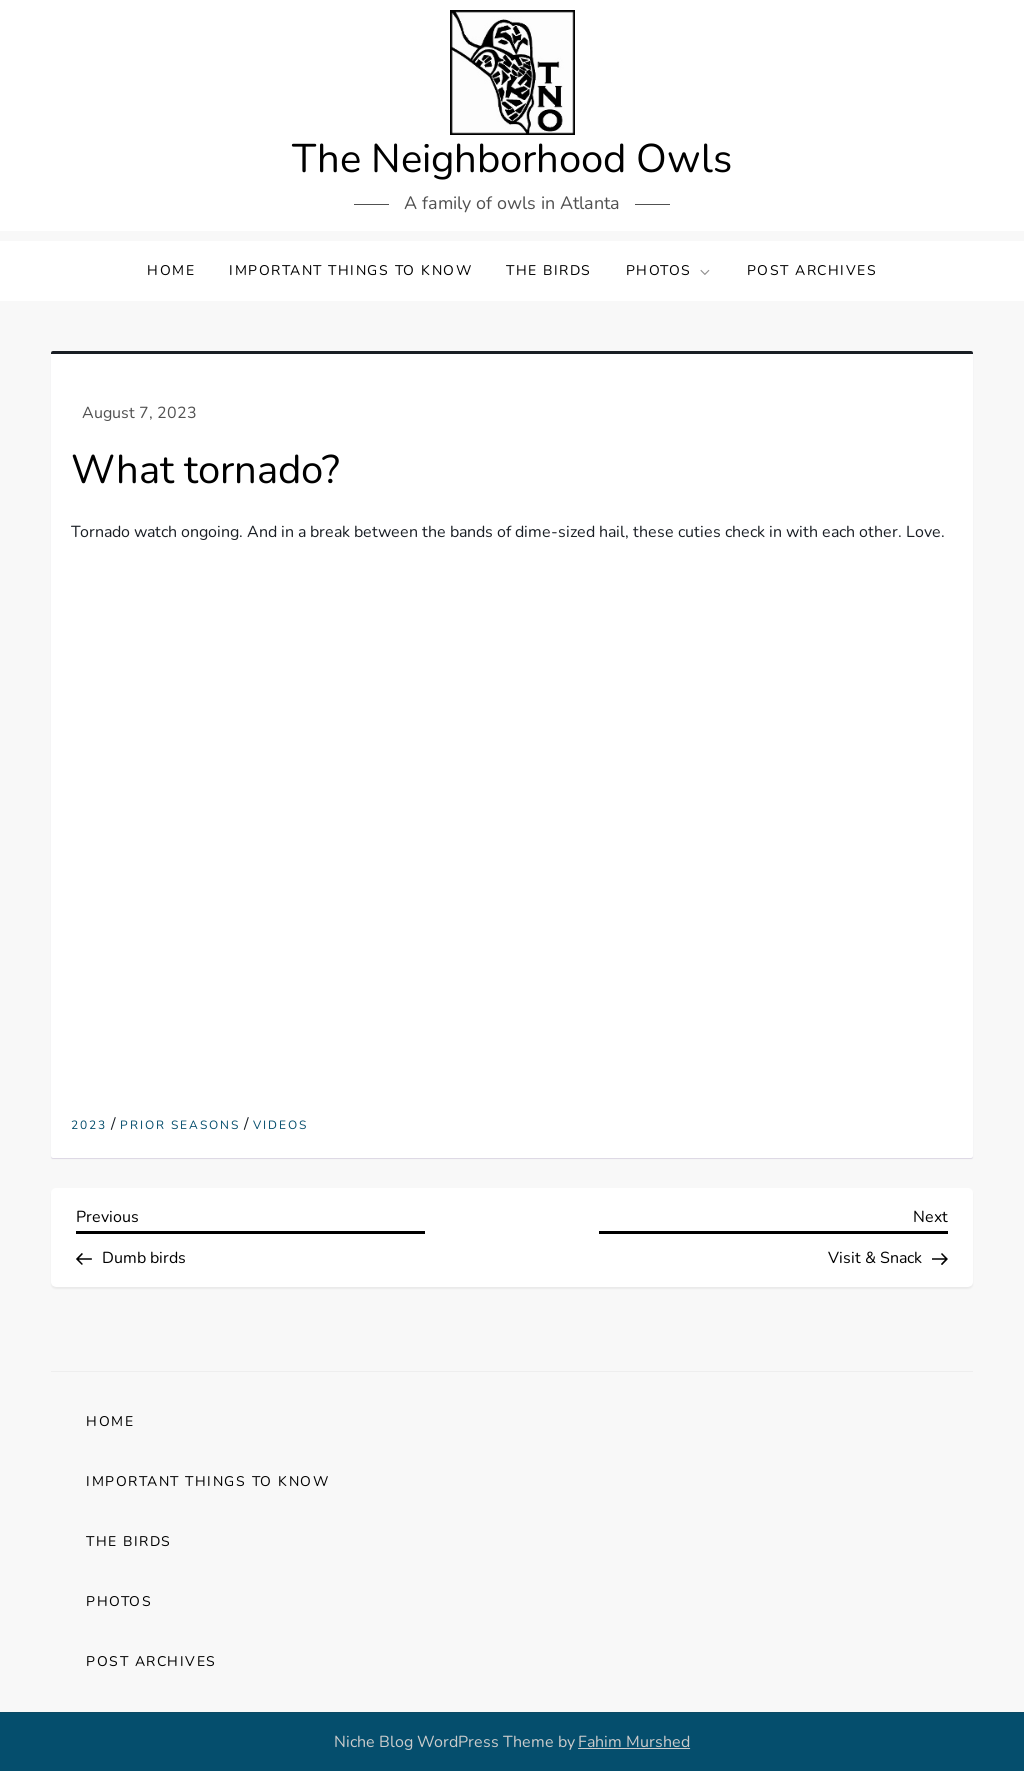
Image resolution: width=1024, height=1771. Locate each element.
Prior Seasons (180, 1125)
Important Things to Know (350, 270)
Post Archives (812, 270)
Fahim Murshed (634, 1742)
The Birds (549, 270)
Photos (669, 270)
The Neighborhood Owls (512, 159)
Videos (280, 1125)
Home (171, 270)
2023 (89, 1125)
